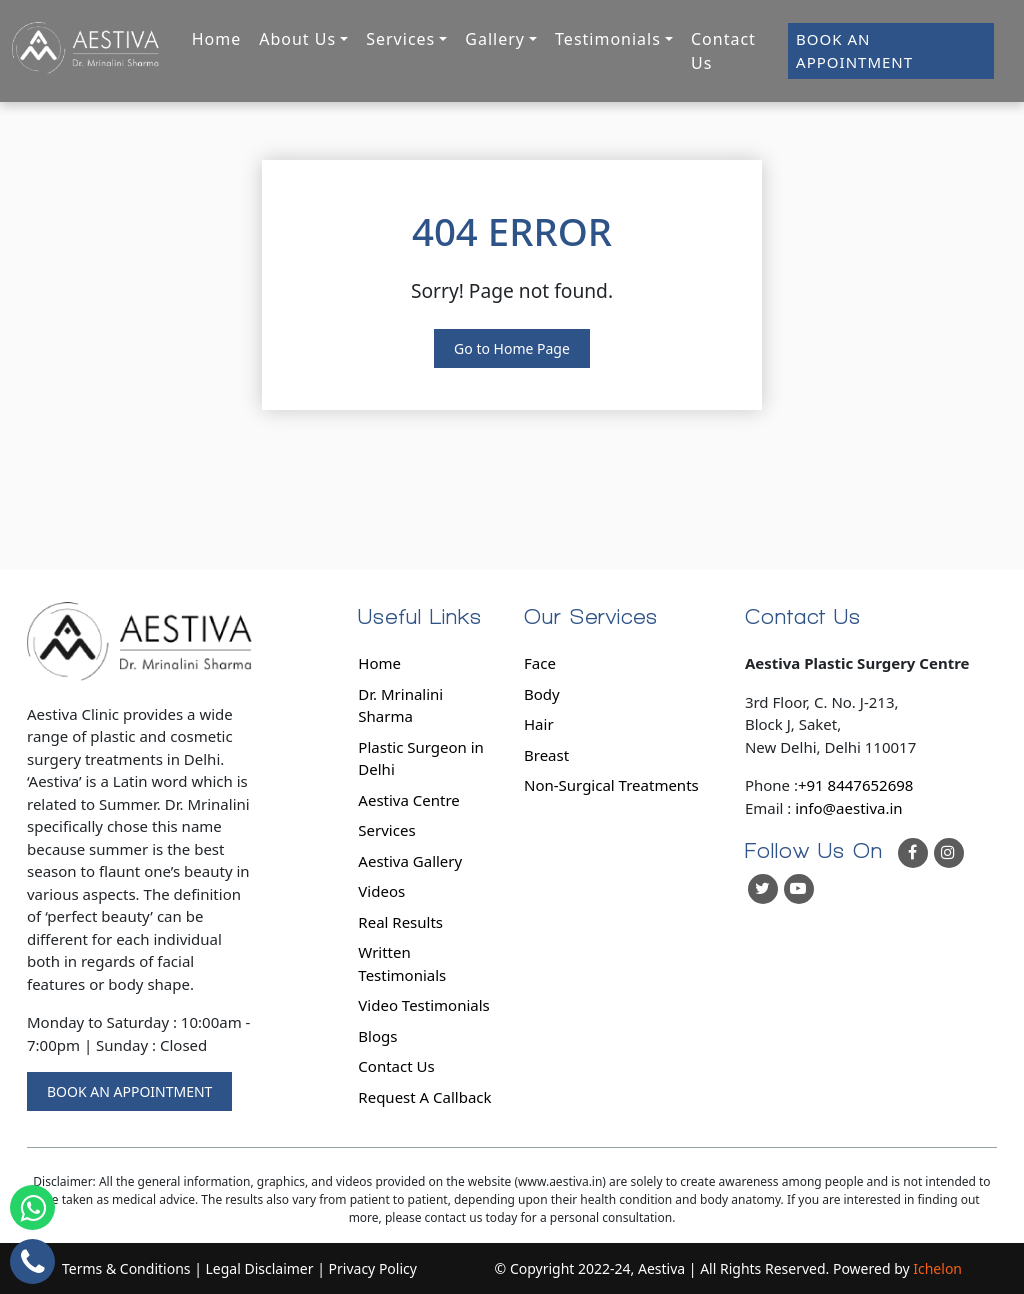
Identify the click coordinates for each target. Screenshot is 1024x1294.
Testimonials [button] (608, 39)
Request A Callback (424, 1097)
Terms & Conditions (126, 1268)
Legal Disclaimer (260, 1268)
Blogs (377, 1036)
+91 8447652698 (855, 785)
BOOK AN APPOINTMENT (854, 50)
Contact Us (723, 51)
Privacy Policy (373, 1268)
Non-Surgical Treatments (611, 785)
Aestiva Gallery (410, 861)
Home (217, 39)
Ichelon (937, 1268)
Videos (381, 891)
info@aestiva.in (848, 808)
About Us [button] (297, 39)
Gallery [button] (495, 39)
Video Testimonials (423, 1005)
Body (542, 694)
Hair (539, 724)
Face (540, 663)
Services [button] (400, 39)
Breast (546, 755)
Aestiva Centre (408, 800)
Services (386, 830)
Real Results (400, 922)
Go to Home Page (512, 348)
